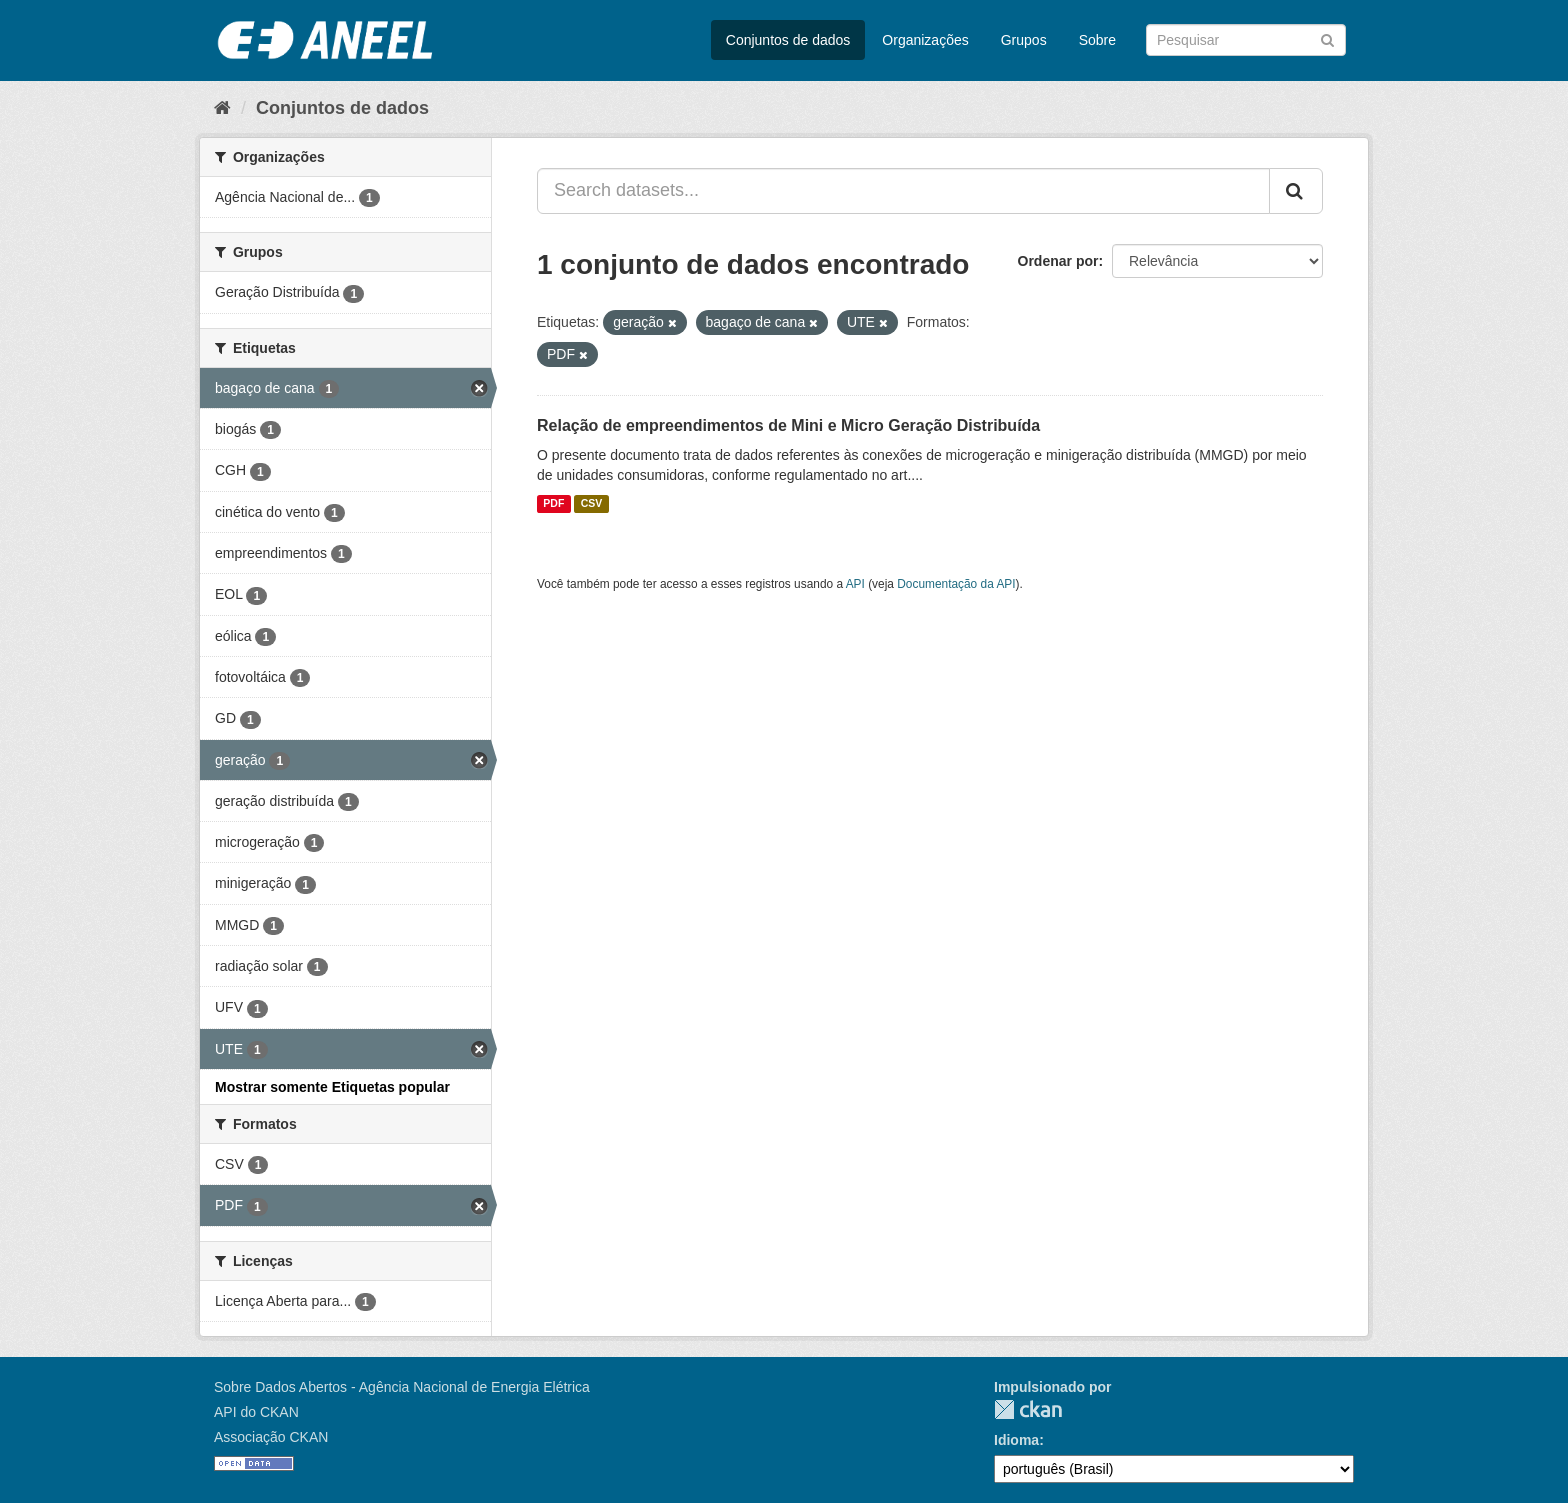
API (855, 584)
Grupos (1024, 40)
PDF (553, 504)
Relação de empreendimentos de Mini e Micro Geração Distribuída (788, 425)
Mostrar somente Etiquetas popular (332, 1087)
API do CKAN (256, 1412)
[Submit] (1327, 38)
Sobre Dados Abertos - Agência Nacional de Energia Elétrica (402, 1387)
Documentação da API (956, 584)
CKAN (1028, 1409)
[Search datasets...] (903, 191)
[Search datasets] (1246, 40)
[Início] (222, 108)
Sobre (1097, 40)
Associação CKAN (271, 1437)
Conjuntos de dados (788, 40)
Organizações (925, 40)
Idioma (1016, 1440)
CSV (592, 504)
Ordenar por (1058, 261)
